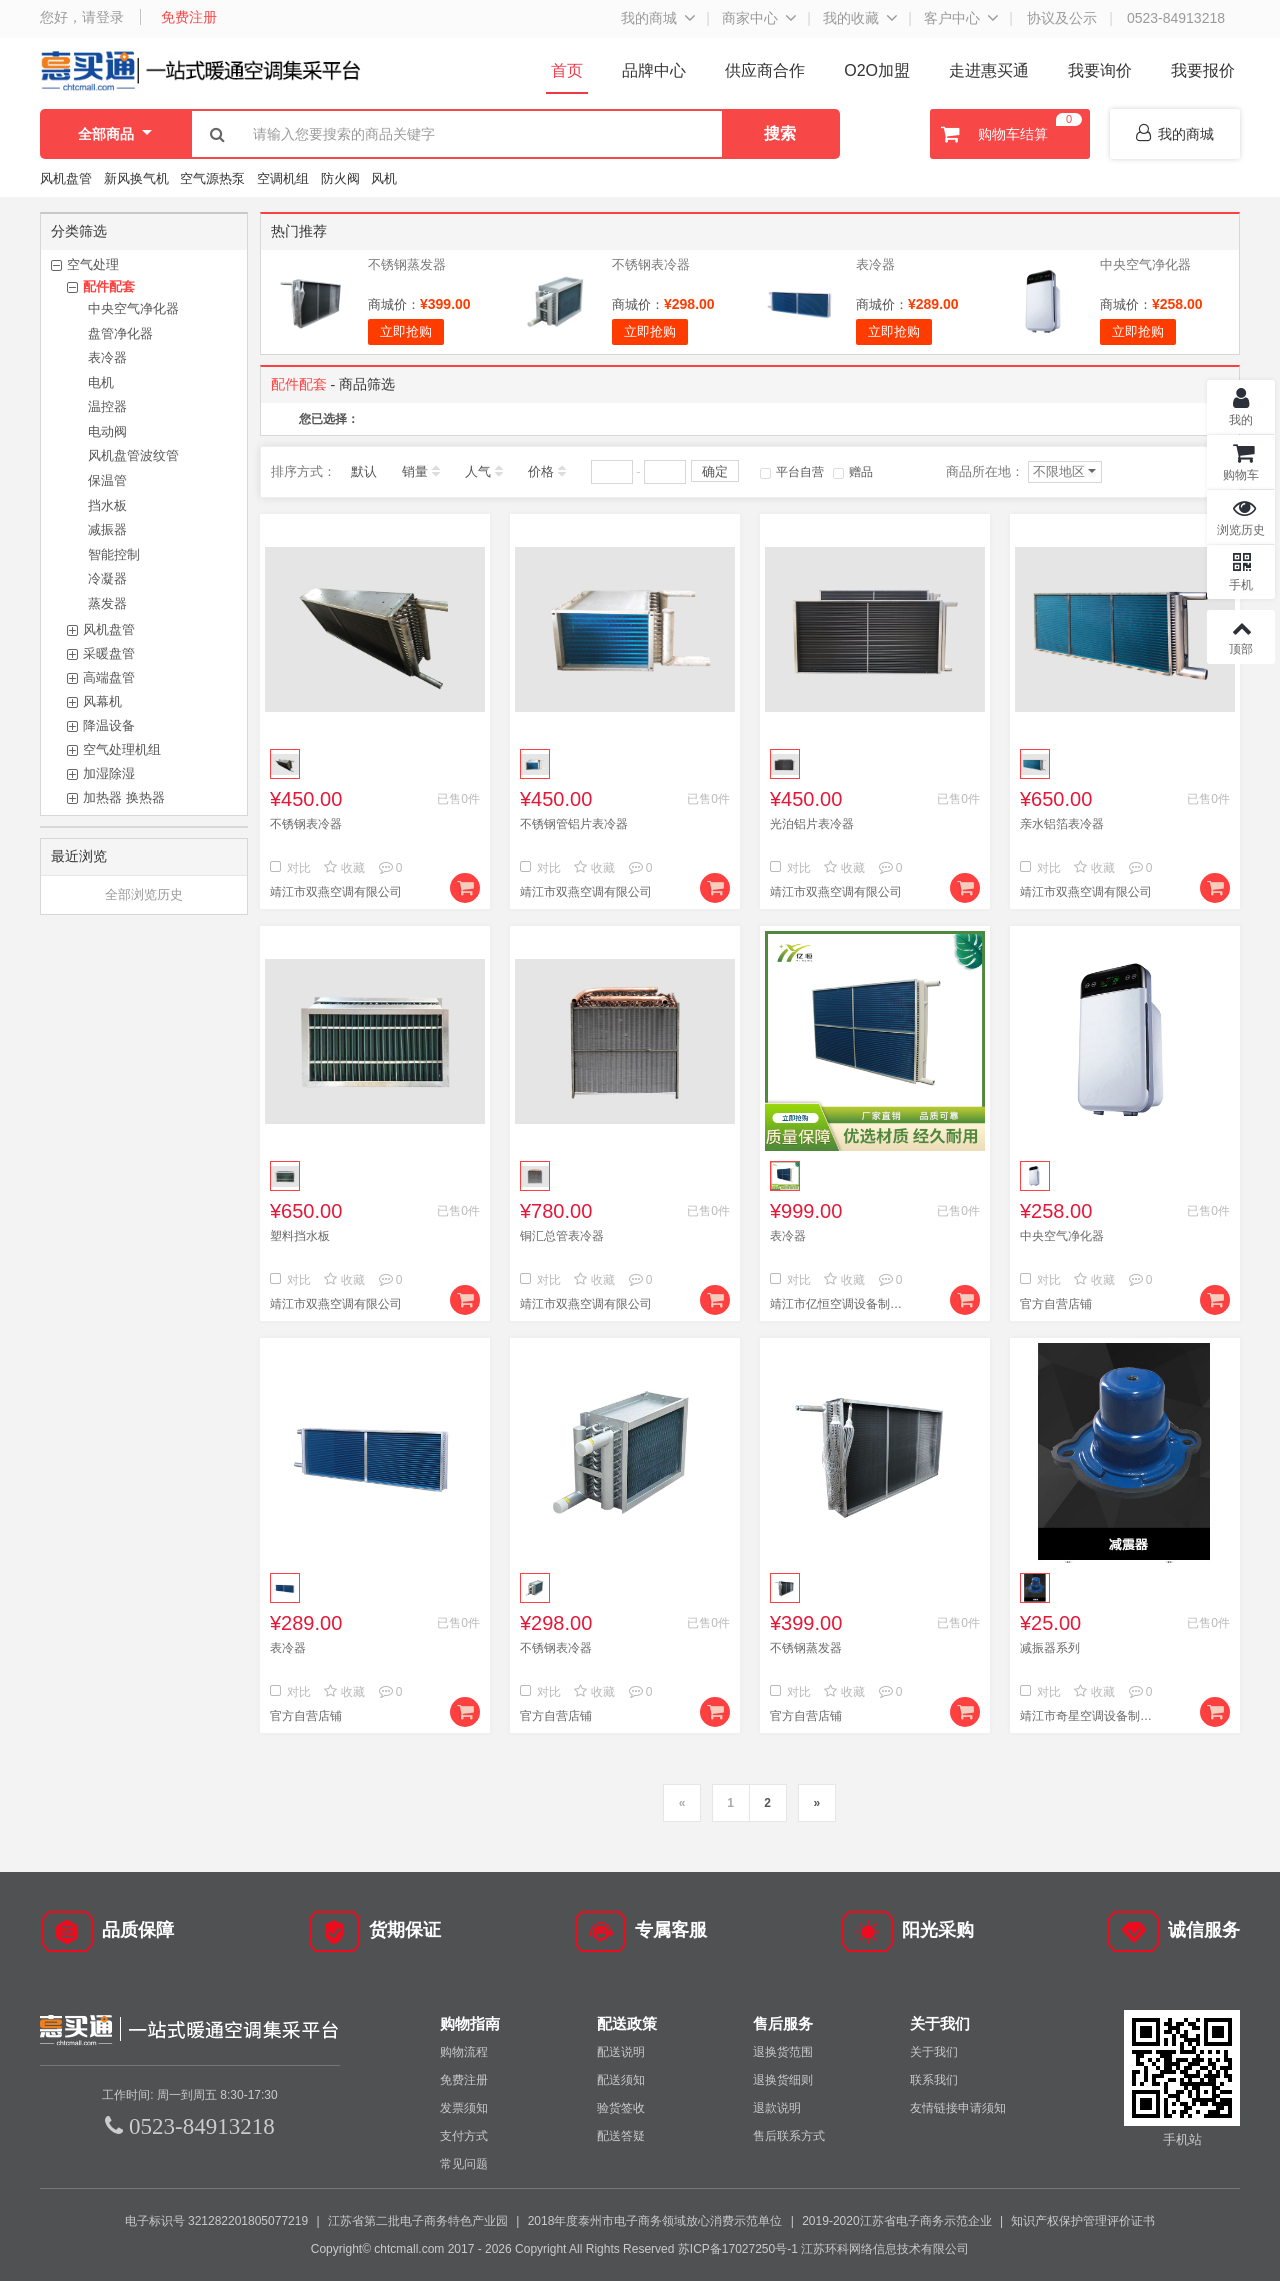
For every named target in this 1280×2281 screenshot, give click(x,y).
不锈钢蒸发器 (407, 264)
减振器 (107, 529)
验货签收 (621, 2108)
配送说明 (621, 2052)
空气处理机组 (122, 749)
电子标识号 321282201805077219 (216, 2221)
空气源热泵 (212, 178)
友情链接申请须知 (958, 2108)
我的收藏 (851, 18)
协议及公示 (1062, 18)
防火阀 (340, 178)
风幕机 (102, 701)
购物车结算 (1009, 134)
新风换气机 (138, 178)
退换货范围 (783, 2052)
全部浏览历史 (144, 894)
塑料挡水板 (300, 1236)
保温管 (107, 480)
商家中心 (750, 18)
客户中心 (952, 18)
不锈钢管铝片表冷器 (574, 824)
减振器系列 (1050, 1648)
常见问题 (464, 2164)
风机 (384, 178)
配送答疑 (621, 2136)
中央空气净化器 (133, 308)
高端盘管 (109, 677)
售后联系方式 (789, 2136)
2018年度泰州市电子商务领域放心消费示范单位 (655, 2221)
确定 (715, 471)
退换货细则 (783, 2080)
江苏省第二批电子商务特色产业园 (418, 2221)
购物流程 (464, 2052)
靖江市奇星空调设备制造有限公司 (1090, 1716)
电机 (101, 382)
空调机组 (283, 178)
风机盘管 (66, 178)
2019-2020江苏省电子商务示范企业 (896, 2221)
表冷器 (107, 357)
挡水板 (107, 505)
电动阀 (107, 431)
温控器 (107, 406)
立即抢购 (406, 331)
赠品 (853, 472)
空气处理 (93, 264)
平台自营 (792, 472)
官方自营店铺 (1056, 1304)
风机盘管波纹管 (133, 455)
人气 (478, 471)
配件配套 (109, 286)
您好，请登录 (82, 17)
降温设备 (109, 725)
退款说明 (777, 2108)
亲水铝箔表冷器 (1062, 824)
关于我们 (934, 2052)
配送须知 (621, 2080)
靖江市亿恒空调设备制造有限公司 (840, 1304)
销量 (415, 471)
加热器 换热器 (124, 797)
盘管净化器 (120, 333)
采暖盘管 (109, 653)
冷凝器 (107, 578)
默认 (364, 471)
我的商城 (649, 18)
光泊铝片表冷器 (812, 824)
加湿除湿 (109, 773)
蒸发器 (107, 603)
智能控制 (114, 554)
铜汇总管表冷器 (562, 1236)
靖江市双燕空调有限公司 (336, 892)
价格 (541, 471)
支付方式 (464, 2136)
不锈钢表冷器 (651, 264)
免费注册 (189, 17)
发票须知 (464, 2108)
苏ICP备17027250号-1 (738, 2249)
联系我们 (934, 2080)
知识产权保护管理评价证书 (1083, 2221)
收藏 (344, 868)
